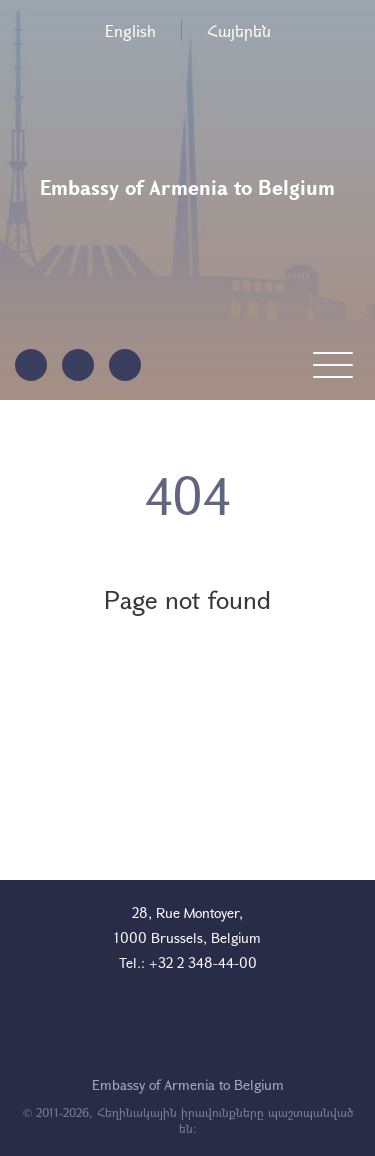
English (130, 30)
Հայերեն (239, 30)
